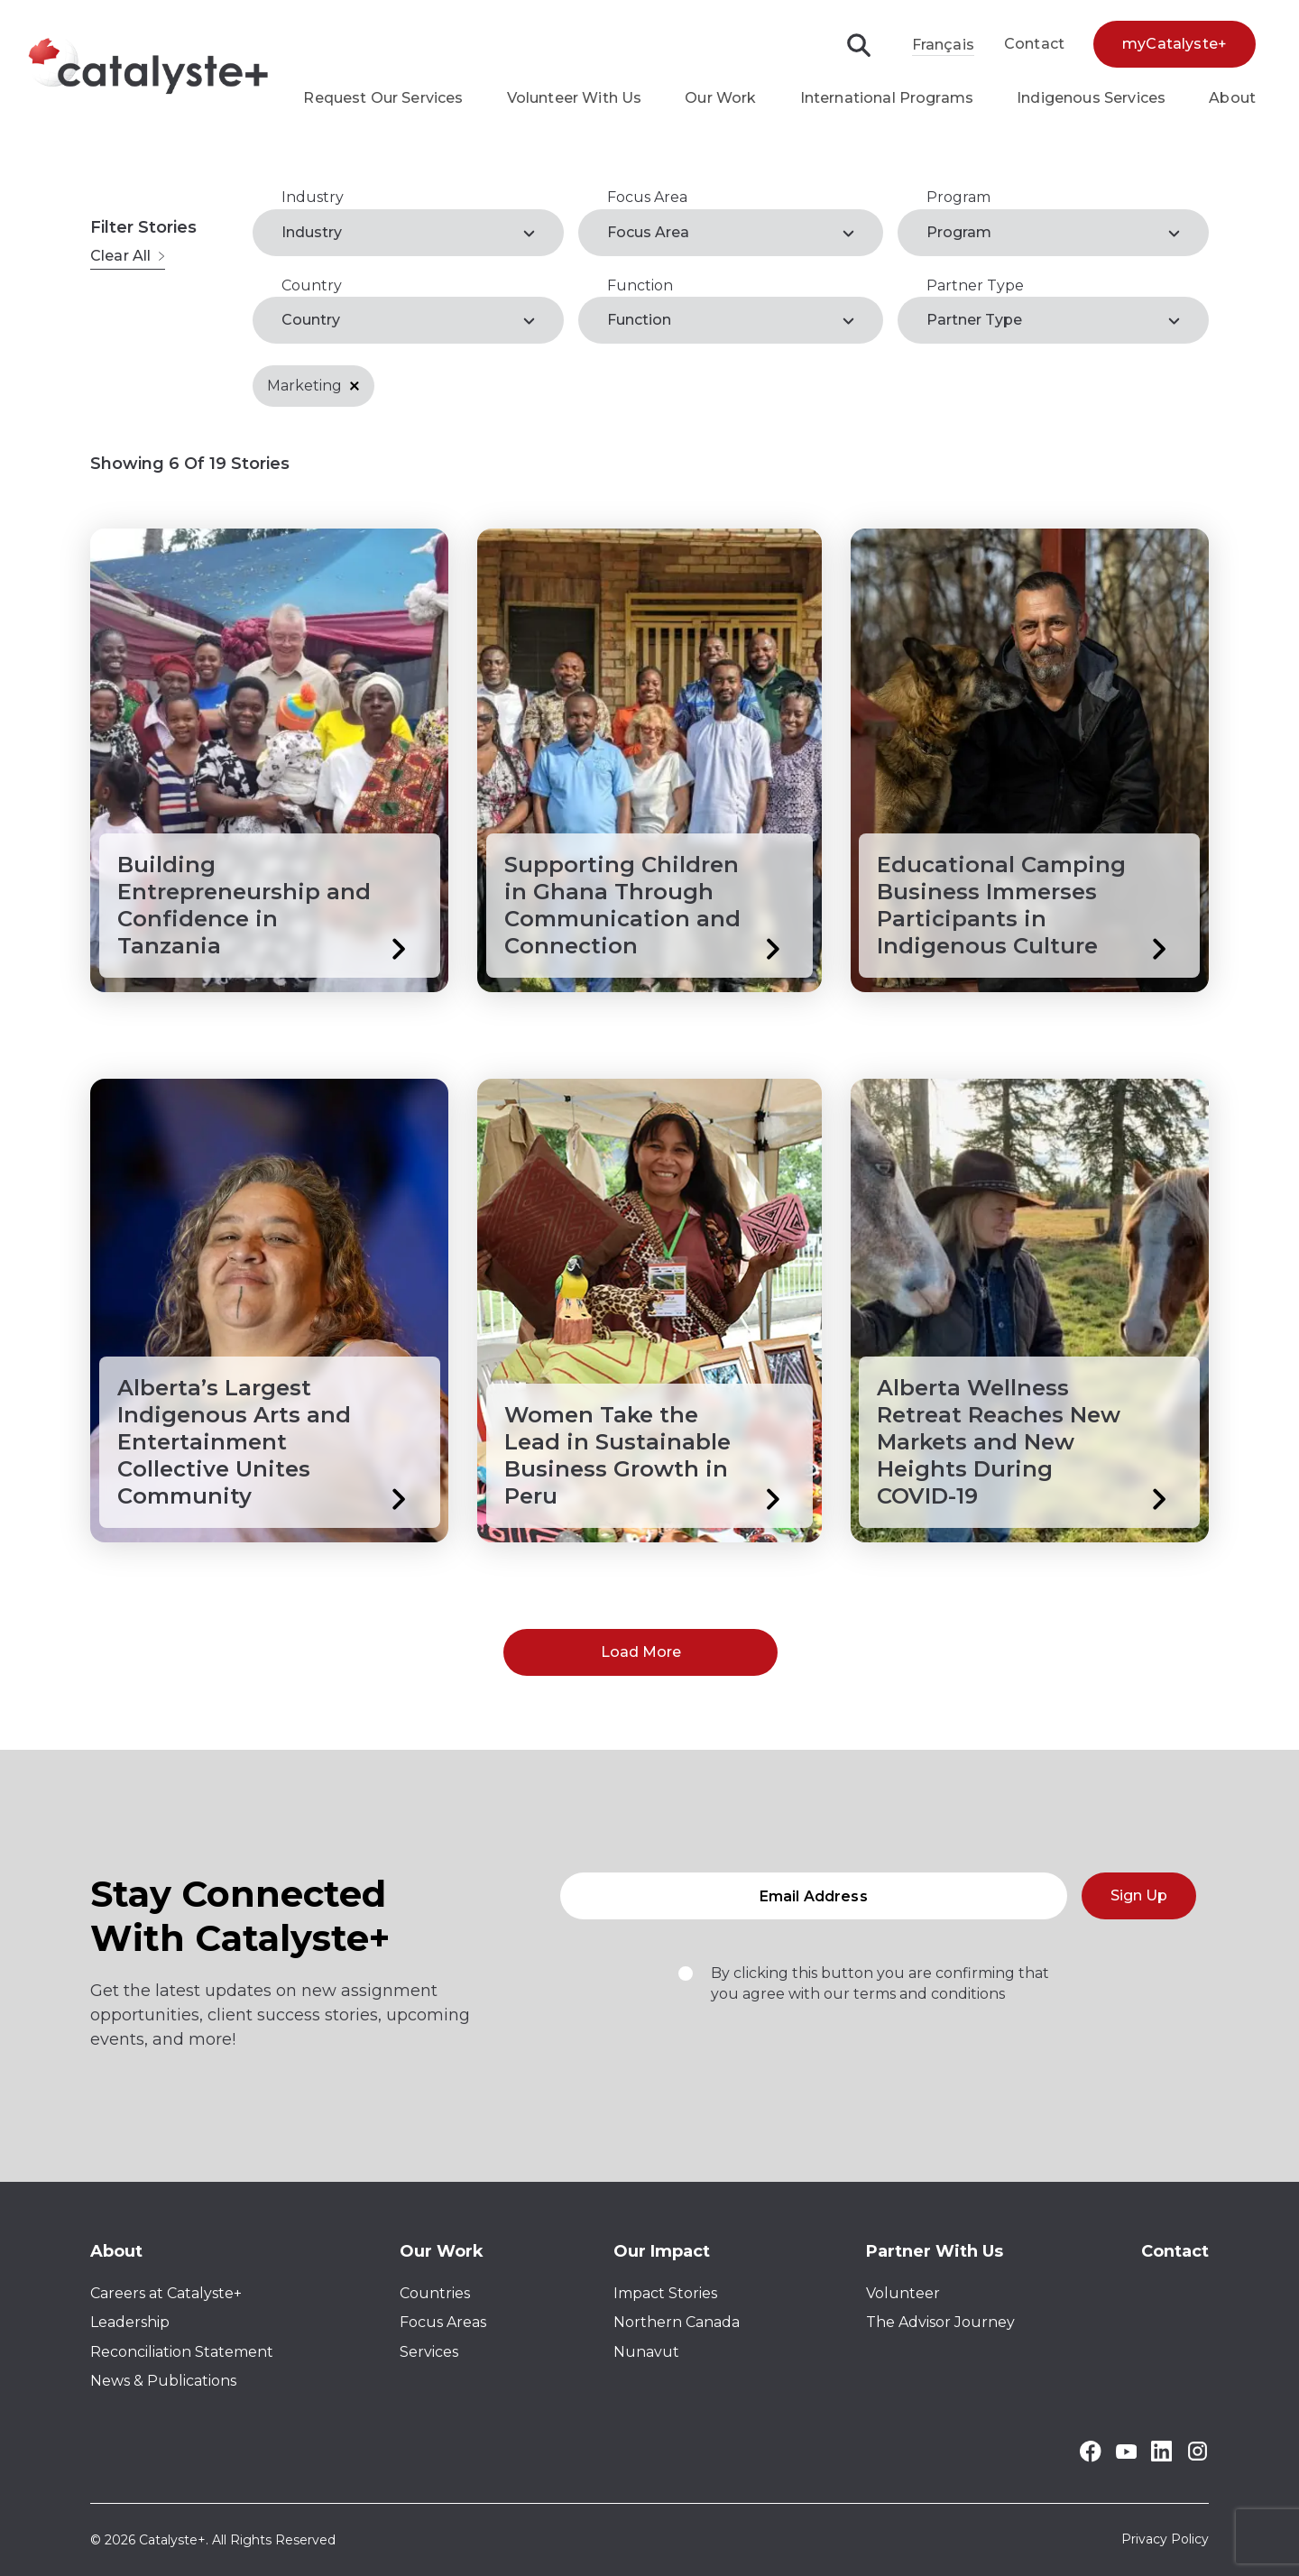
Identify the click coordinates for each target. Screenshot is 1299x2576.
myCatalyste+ (1174, 43)
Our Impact (661, 2251)
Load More (641, 1652)
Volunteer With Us (574, 97)
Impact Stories (665, 2293)
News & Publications (163, 2380)
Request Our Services (383, 97)
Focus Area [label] (648, 232)
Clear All (127, 255)
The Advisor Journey (940, 2322)
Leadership (130, 2322)
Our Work (720, 97)
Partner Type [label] (974, 319)
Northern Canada (676, 2322)
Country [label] (310, 319)
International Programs (887, 97)
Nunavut (646, 2351)
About (1232, 97)
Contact (1034, 43)
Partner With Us (934, 2251)
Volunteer (903, 2293)
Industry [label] (311, 232)
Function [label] (639, 319)
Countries (435, 2293)
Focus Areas (443, 2322)
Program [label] (958, 232)
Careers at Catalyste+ (166, 2293)
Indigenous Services (1091, 97)
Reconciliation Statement (181, 2351)
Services (429, 2351)
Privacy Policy (1165, 2540)
